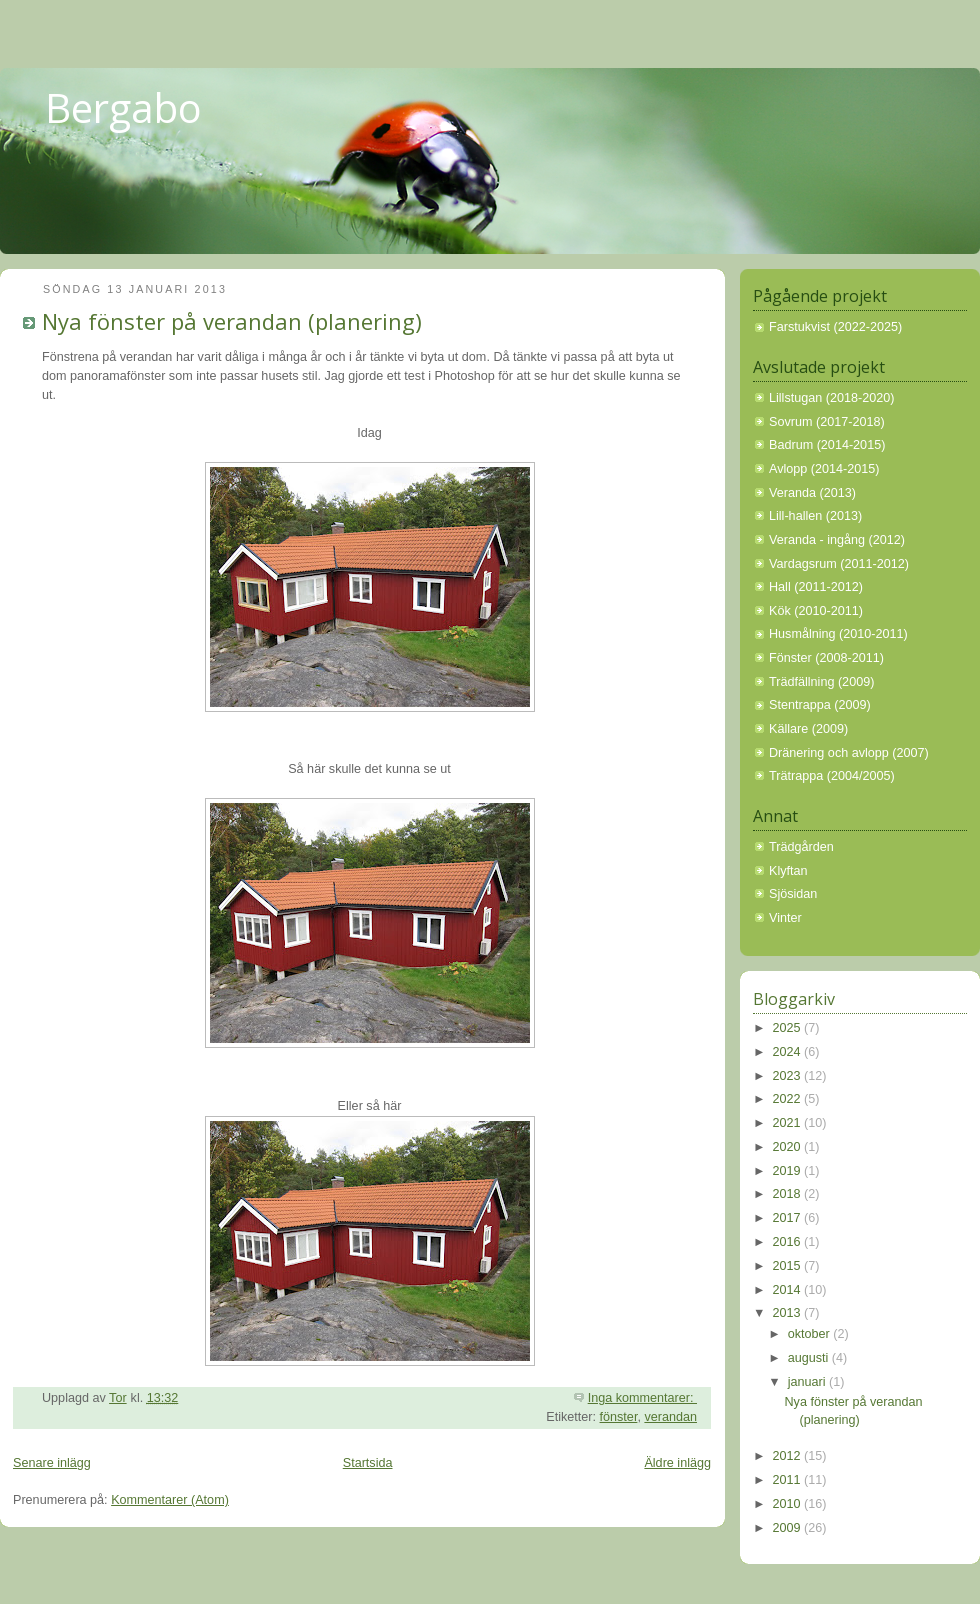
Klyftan (788, 871)
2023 (789, 1076)
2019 (789, 1171)
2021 (789, 1123)
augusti (810, 1358)
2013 (789, 1313)
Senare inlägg (52, 1463)
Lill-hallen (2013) (815, 516)
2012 (789, 1456)
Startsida (368, 1463)
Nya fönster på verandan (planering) (232, 321)
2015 (789, 1266)
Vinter (785, 918)
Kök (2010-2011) (816, 611)
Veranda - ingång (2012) (837, 540)
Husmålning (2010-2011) (838, 634)
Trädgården (801, 847)
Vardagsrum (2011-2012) (839, 564)
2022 (789, 1099)
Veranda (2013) (812, 493)
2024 (789, 1052)
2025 (789, 1028)
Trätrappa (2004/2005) (832, 776)
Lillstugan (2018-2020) (831, 398)
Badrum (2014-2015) (827, 445)
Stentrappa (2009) (820, 705)
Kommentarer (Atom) (170, 1500)
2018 (789, 1194)
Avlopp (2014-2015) (824, 469)
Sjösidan (793, 894)
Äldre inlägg (677, 1463)
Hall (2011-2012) (816, 587)
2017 (789, 1218)
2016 (789, 1242)
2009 (789, 1528)
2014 (789, 1290)
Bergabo (123, 107)
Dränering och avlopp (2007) (849, 753)
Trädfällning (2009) (821, 682)
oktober (811, 1334)
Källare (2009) (808, 729)
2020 (789, 1147)
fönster (619, 1417)
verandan (670, 1417)
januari (808, 1382)
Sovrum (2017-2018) (827, 422)
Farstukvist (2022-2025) (835, 327)
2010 (789, 1504)
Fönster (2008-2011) (826, 658)
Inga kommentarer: (642, 1398)
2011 (789, 1480)
